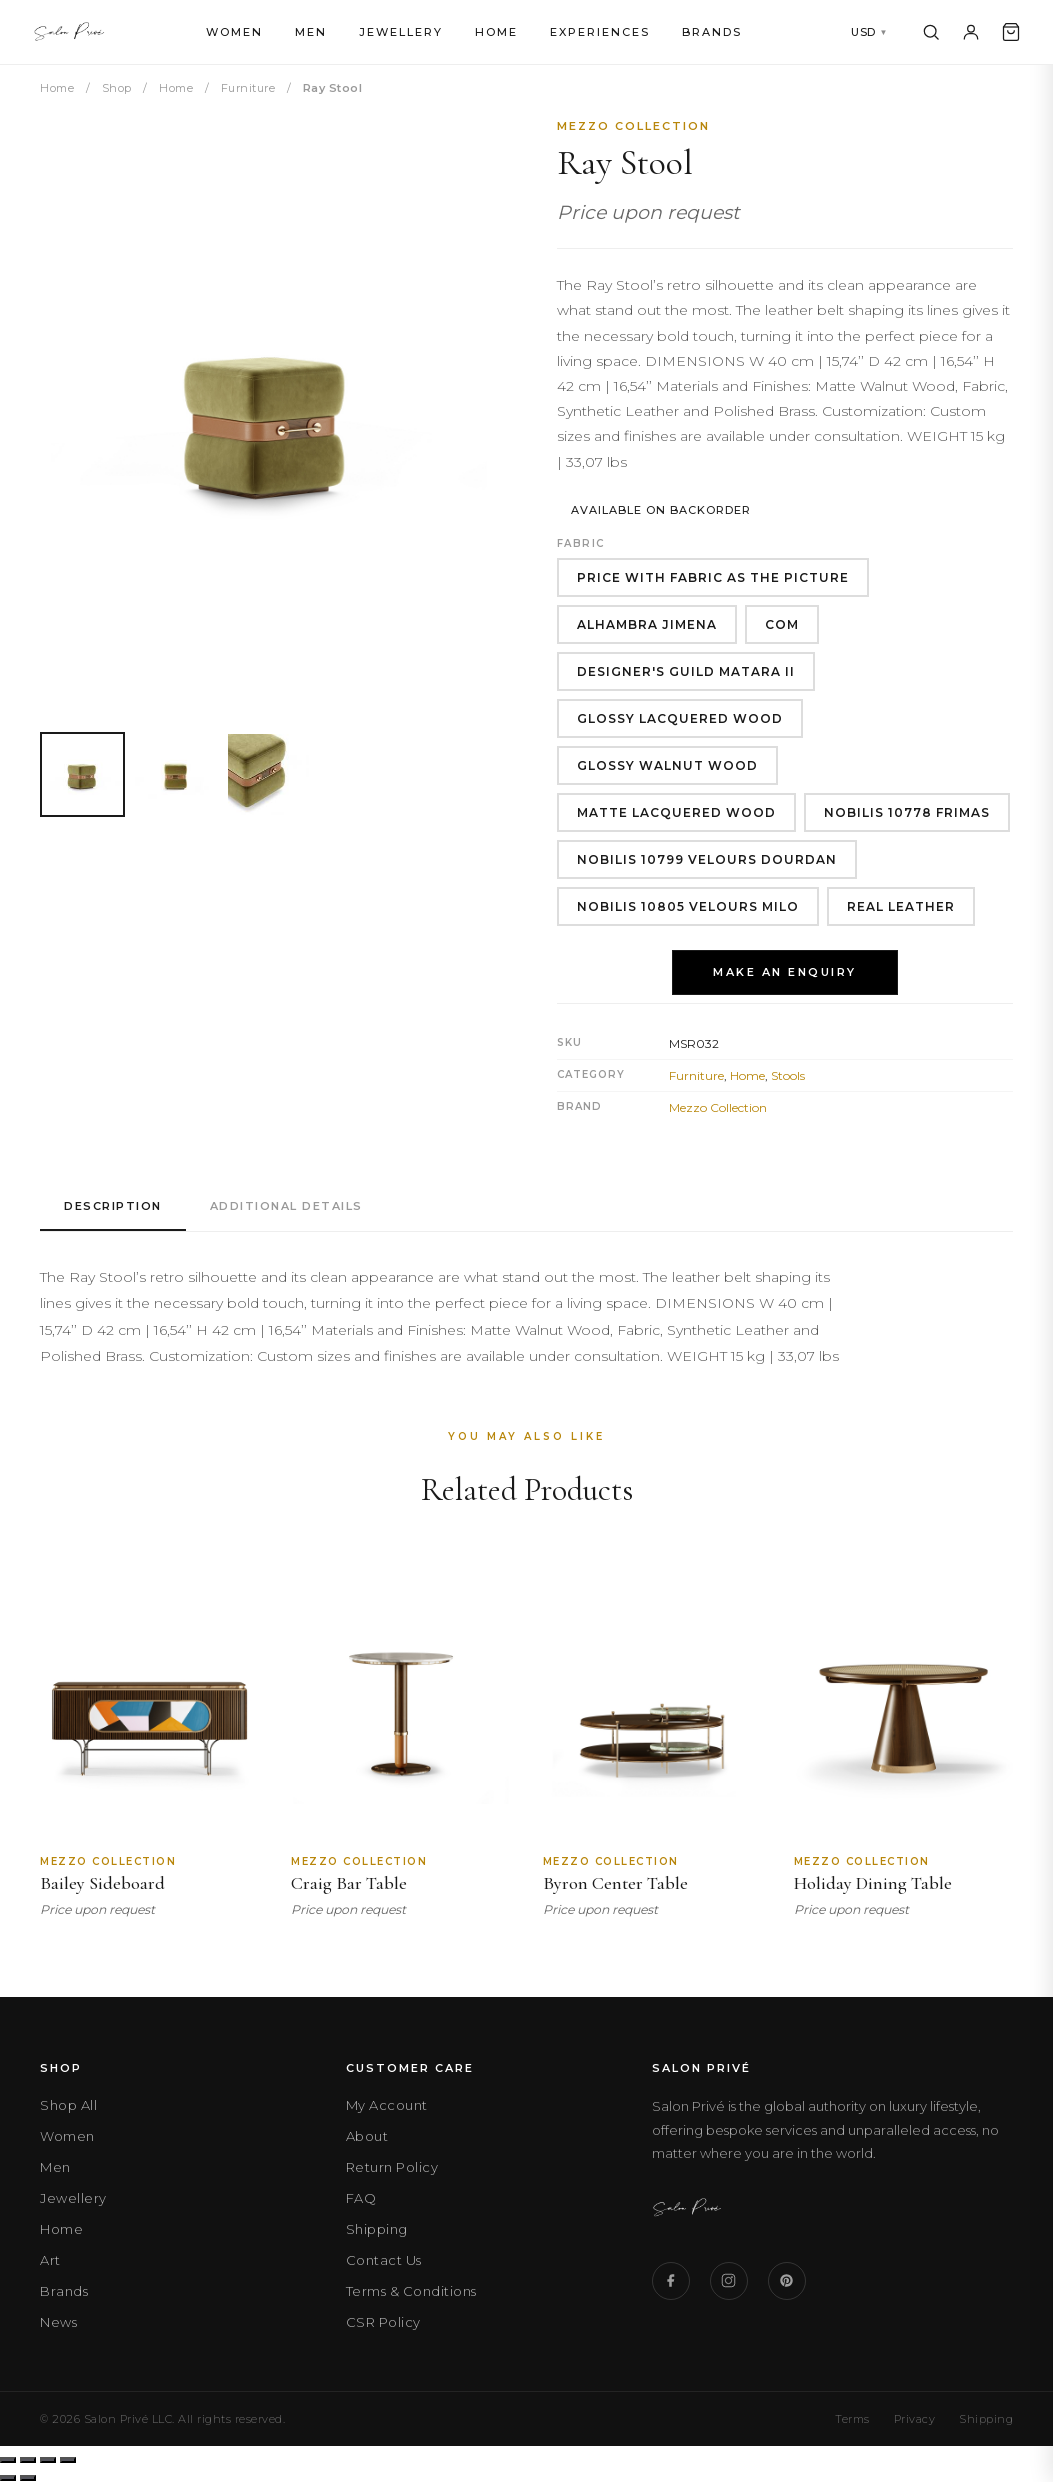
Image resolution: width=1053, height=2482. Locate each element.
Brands (712, 32)
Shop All (68, 2105)
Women (234, 32)
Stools (788, 1075)
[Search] (931, 32)
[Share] (48, 2460)
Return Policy (392, 2167)
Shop (117, 88)
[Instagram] (729, 2281)
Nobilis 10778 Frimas (907, 812)
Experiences (600, 32)
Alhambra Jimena (647, 624)
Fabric (581, 543)
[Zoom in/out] (8, 2460)
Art (50, 2260)
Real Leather (901, 906)
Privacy (915, 2419)
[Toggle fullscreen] (28, 2460)
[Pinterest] (787, 2281)
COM (782, 624)
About (367, 2136)
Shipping (377, 2229)
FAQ (361, 2198)
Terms (852, 2419)
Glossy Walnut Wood (667, 765)
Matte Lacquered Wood (676, 812)
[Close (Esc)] (68, 2460)
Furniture (248, 88)
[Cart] (1011, 32)
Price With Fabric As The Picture (713, 577)
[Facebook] (671, 2281)
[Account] (971, 32)
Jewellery (401, 32)
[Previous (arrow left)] (8, 2478)
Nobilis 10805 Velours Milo (688, 906)
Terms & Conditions (411, 2291)
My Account (387, 2105)
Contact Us (384, 2260)
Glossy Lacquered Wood (680, 718)
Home (496, 32)
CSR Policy (383, 2322)
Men (311, 32)
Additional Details (286, 1206)
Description (113, 1206)
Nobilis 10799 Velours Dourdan (707, 859)
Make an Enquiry (785, 972)
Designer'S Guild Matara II (686, 671)
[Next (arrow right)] (28, 2478)
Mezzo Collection (633, 126)
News (58, 2322)
